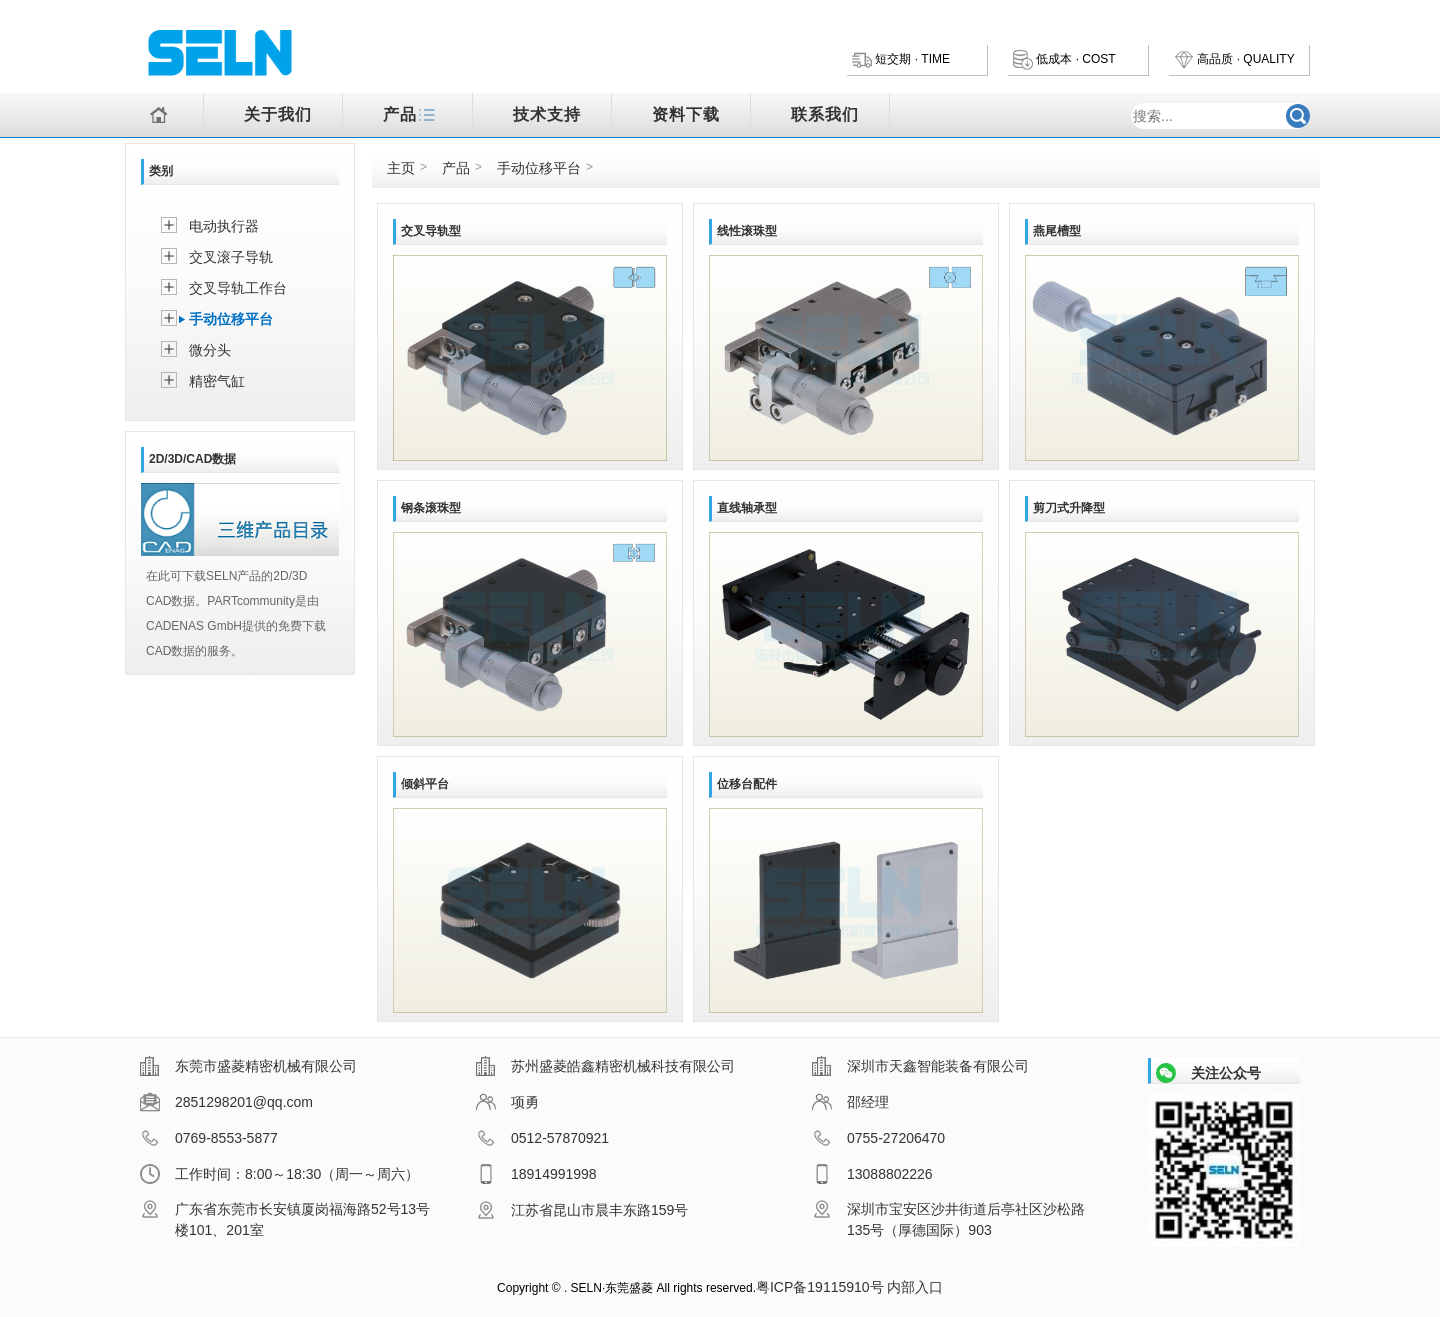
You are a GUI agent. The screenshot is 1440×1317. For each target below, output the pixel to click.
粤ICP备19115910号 (820, 1287)
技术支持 (547, 114)
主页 (401, 168)
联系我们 (825, 114)
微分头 (210, 350)
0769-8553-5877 (209, 1138)
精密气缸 (217, 381)
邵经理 (850, 1102)
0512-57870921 (542, 1138)
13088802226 (872, 1174)
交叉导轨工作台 (238, 288)
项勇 (507, 1102)
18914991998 (536, 1174)
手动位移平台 (231, 319)
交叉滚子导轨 (231, 257)
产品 (412, 116)
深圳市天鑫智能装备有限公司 (920, 1066)
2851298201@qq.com (226, 1102)
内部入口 (915, 1287)
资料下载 (686, 114)
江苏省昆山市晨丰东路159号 (582, 1210)
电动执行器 (224, 226)
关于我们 (278, 114)
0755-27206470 (878, 1138)
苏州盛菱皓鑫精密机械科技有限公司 (605, 1066)
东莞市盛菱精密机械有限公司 (248, 1066)
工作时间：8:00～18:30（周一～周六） (279, 1174)
